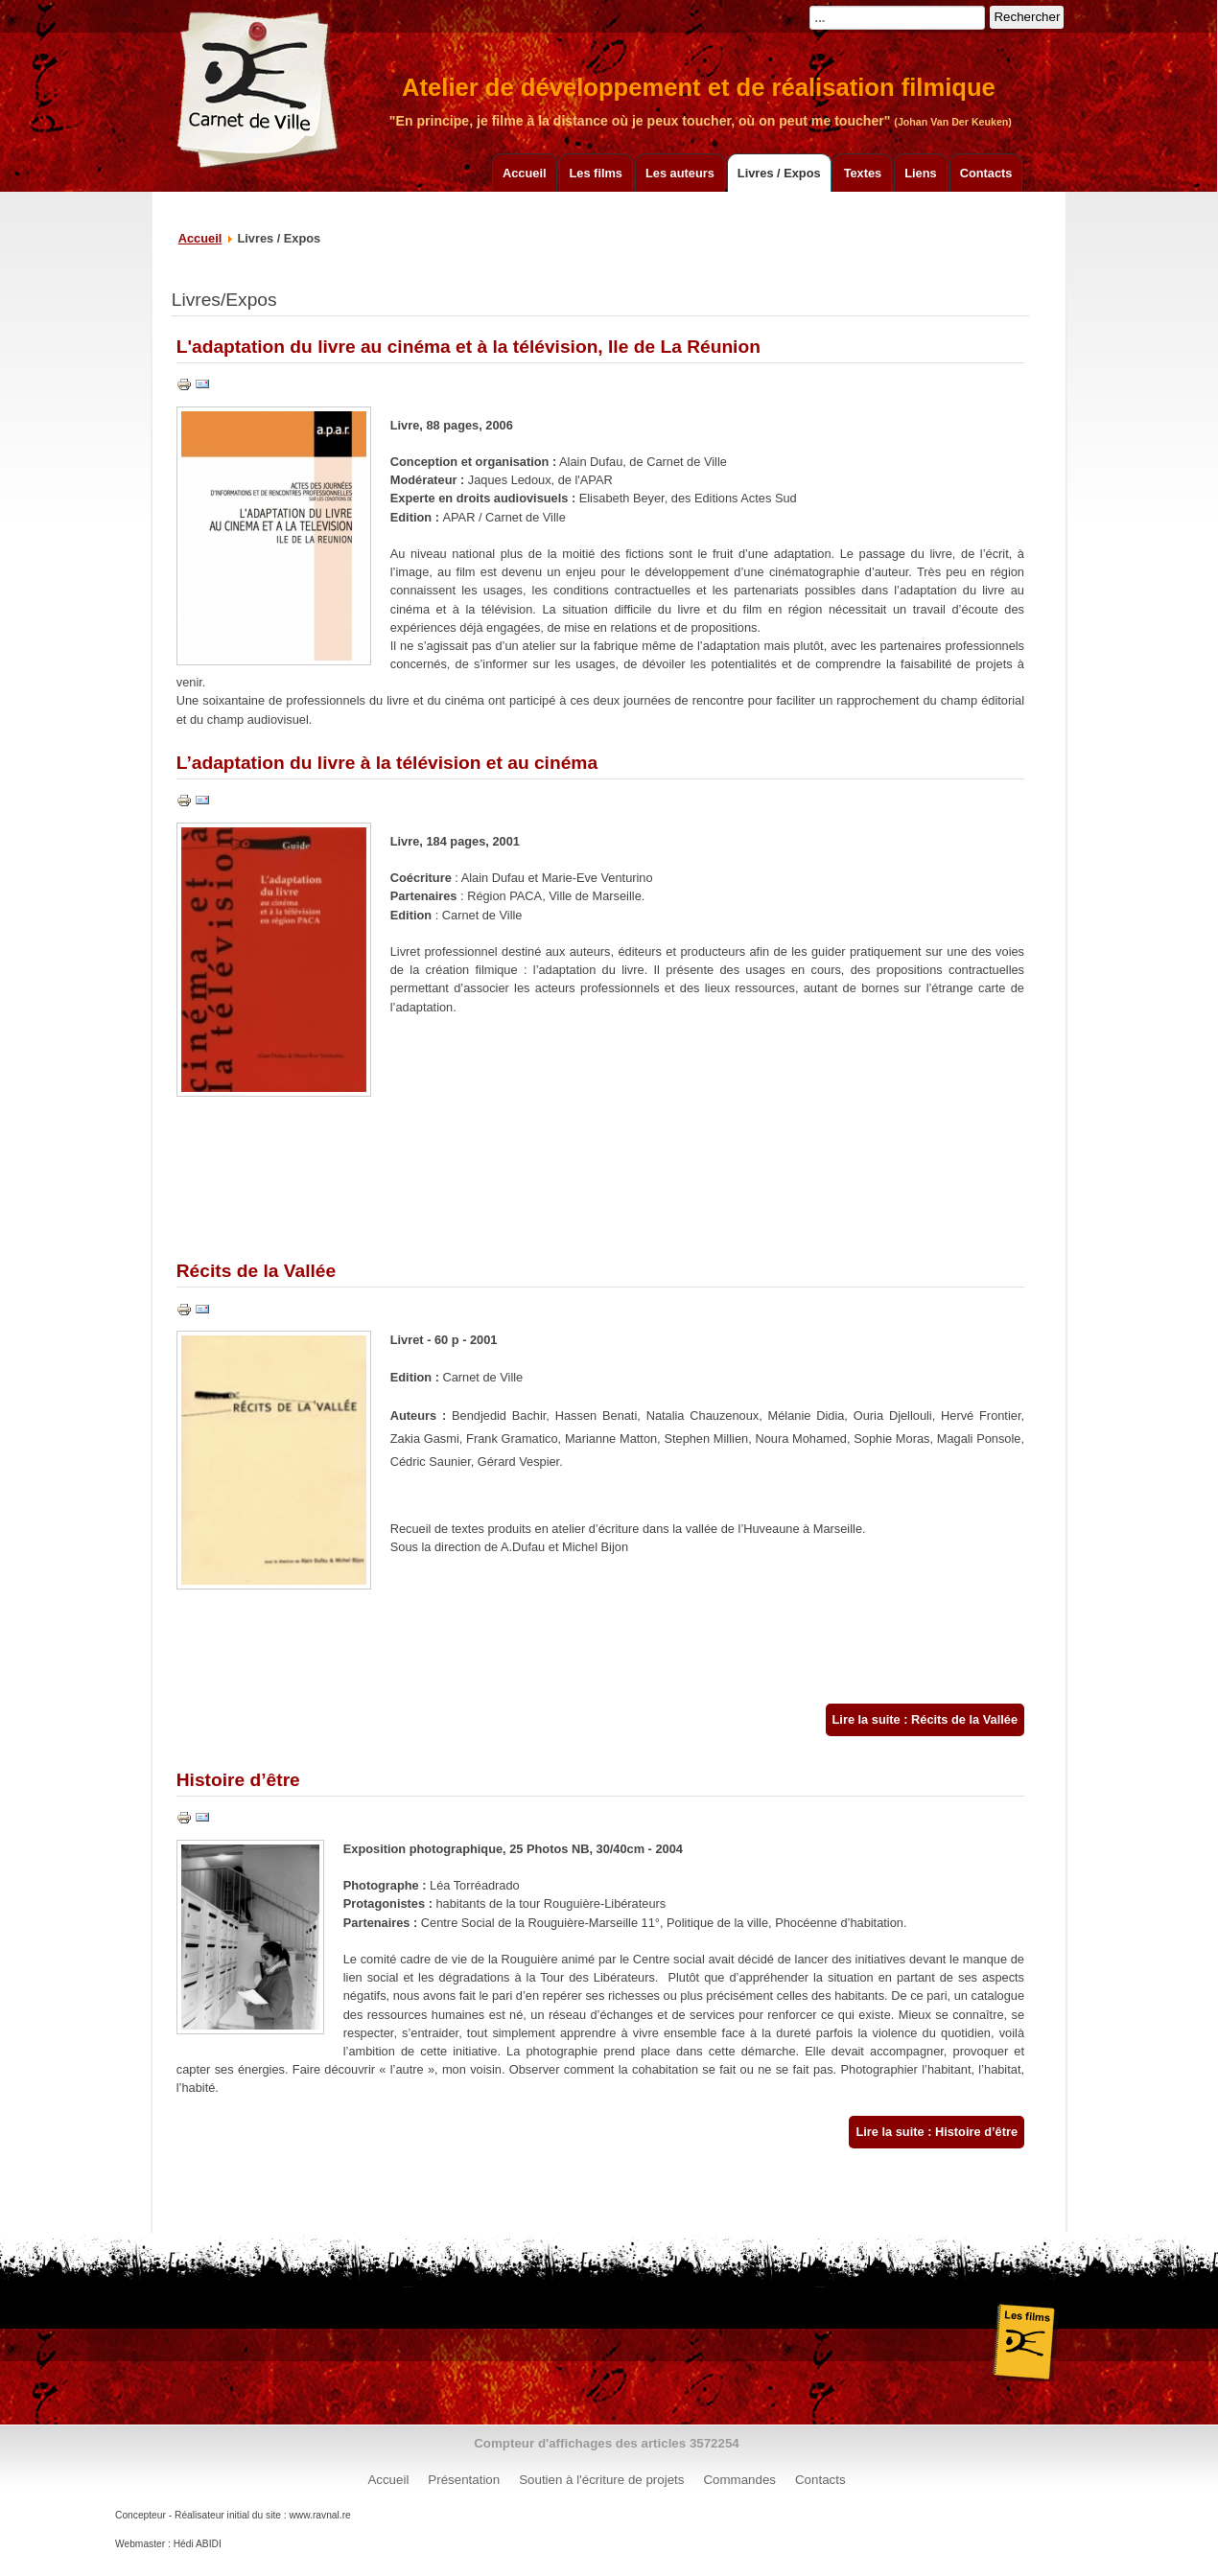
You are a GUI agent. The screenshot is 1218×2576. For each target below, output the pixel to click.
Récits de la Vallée (256, 1271)
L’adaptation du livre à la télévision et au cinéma (386, 763)
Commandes (739, 2479)
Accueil (525, 173)
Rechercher (1027, 17)
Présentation (464, 2479)
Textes (863, 173)
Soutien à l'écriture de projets (601, 2479)
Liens (920, 173)
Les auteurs (679, 173)
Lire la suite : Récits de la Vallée (925, 1719)
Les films (596, 173)
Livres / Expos (779, 173)
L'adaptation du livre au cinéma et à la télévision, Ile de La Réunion (468, 347)
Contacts (986, 173)
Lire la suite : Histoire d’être (936, 2131)
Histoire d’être (238, 1780)
